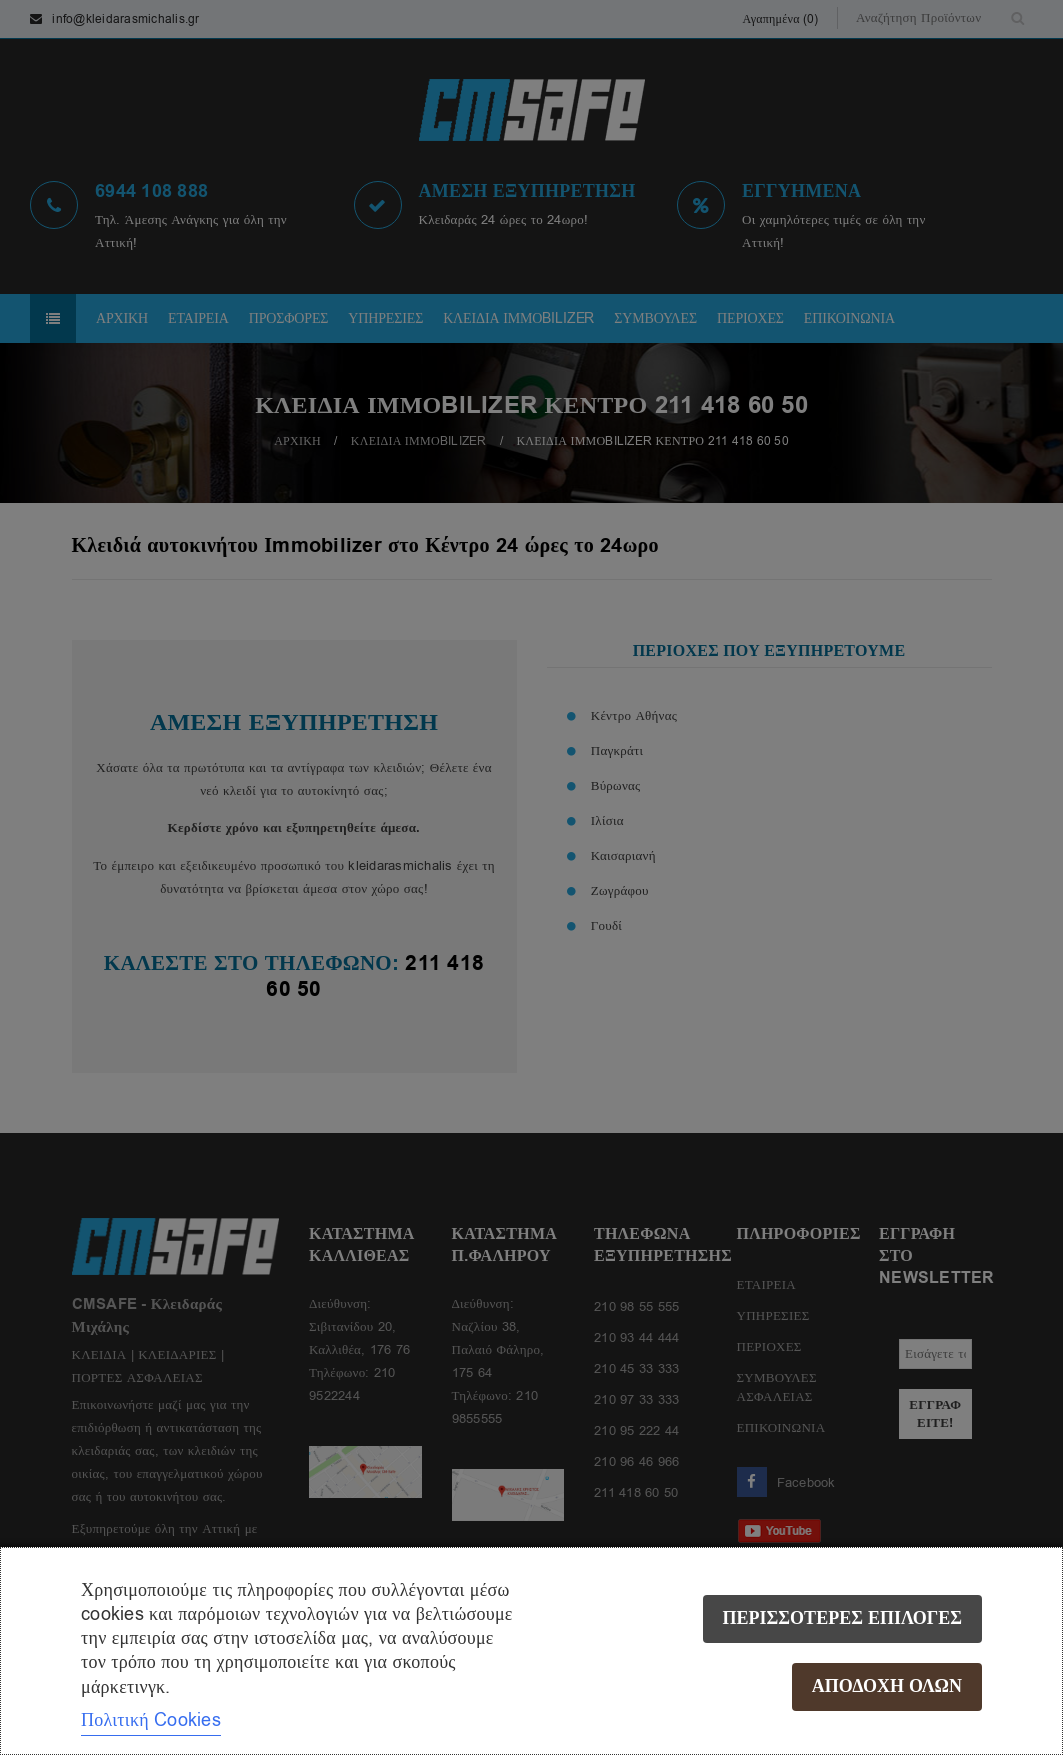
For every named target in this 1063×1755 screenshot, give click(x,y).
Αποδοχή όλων (887, 1686)
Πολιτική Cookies (151, 1720)
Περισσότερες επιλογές (842, 1618)
